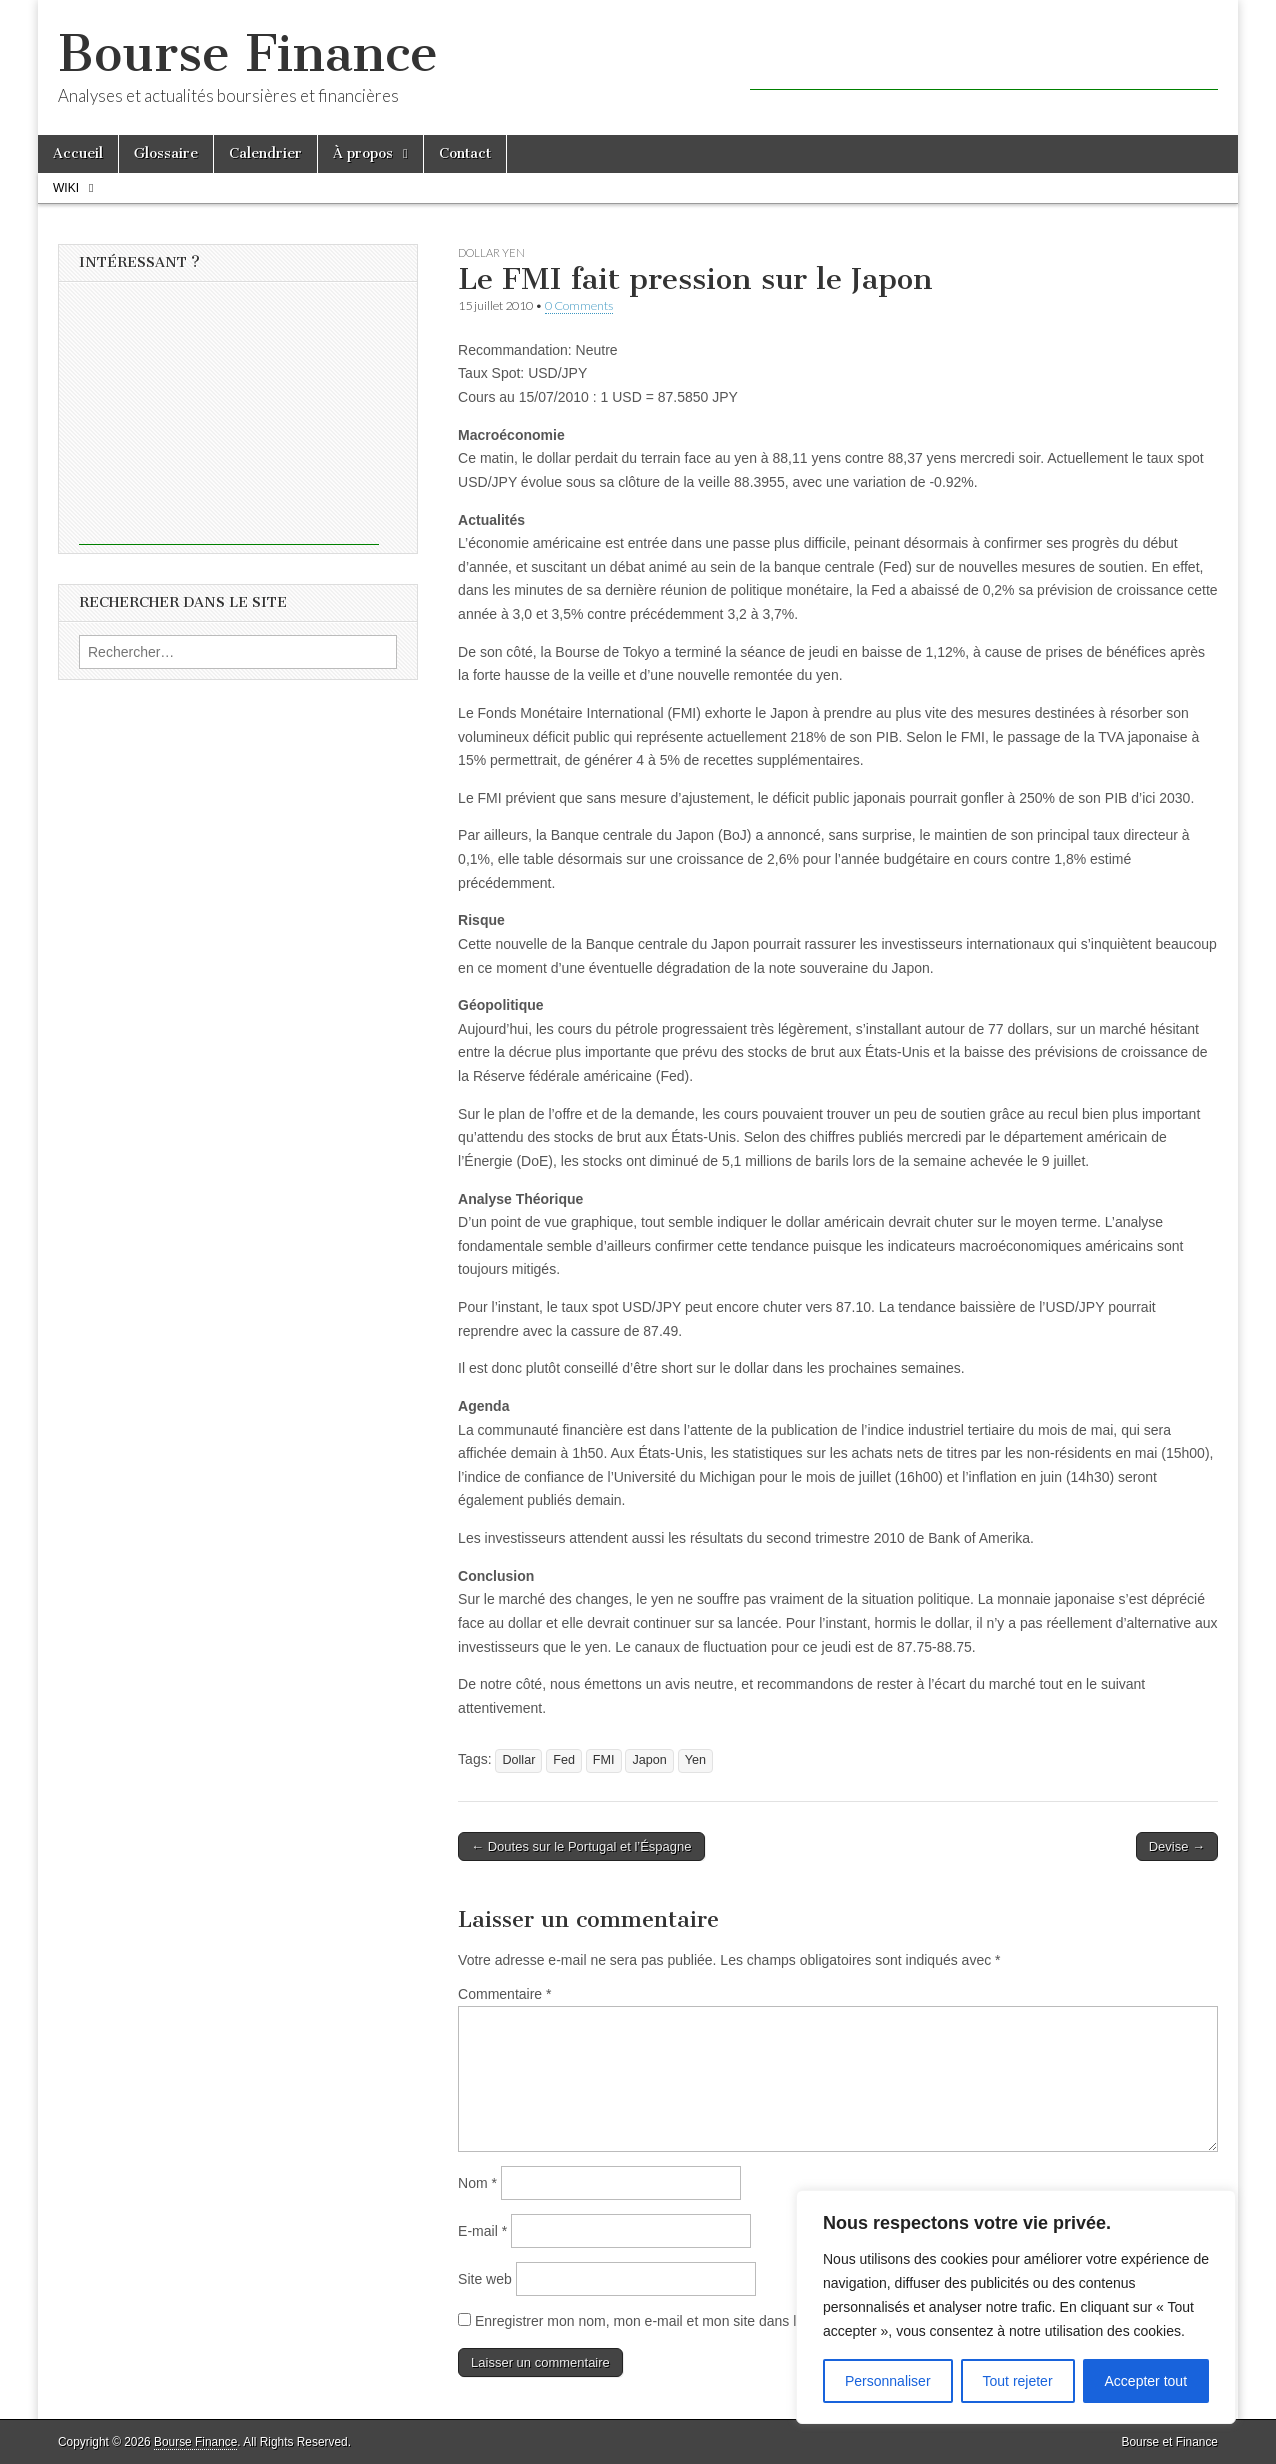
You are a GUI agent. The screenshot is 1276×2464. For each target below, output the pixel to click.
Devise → (1177, 1846)
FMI (604, 1760)
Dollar (518, 1760)
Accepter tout (1146, 2381)
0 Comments (579, 305)
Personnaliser (888, 2381)
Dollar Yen (491, 252)
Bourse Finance (248, 53)
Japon (649, 1760)
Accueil (78, 153)
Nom (477, 2183)
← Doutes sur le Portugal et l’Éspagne (581, 1846)
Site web (485, 2279)
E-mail (482, 2231)
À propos (363, 153)
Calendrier (265, 153)
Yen (695, 1760)
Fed (564, 1760)
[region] (1016, 2307)
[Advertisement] (984, 60)
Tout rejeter (1018, 2381)
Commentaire (504, 1994)
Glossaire (166, 153)
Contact (465, 153)
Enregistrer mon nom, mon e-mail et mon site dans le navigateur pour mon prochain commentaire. (779, 2321)
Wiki (66, 188)
